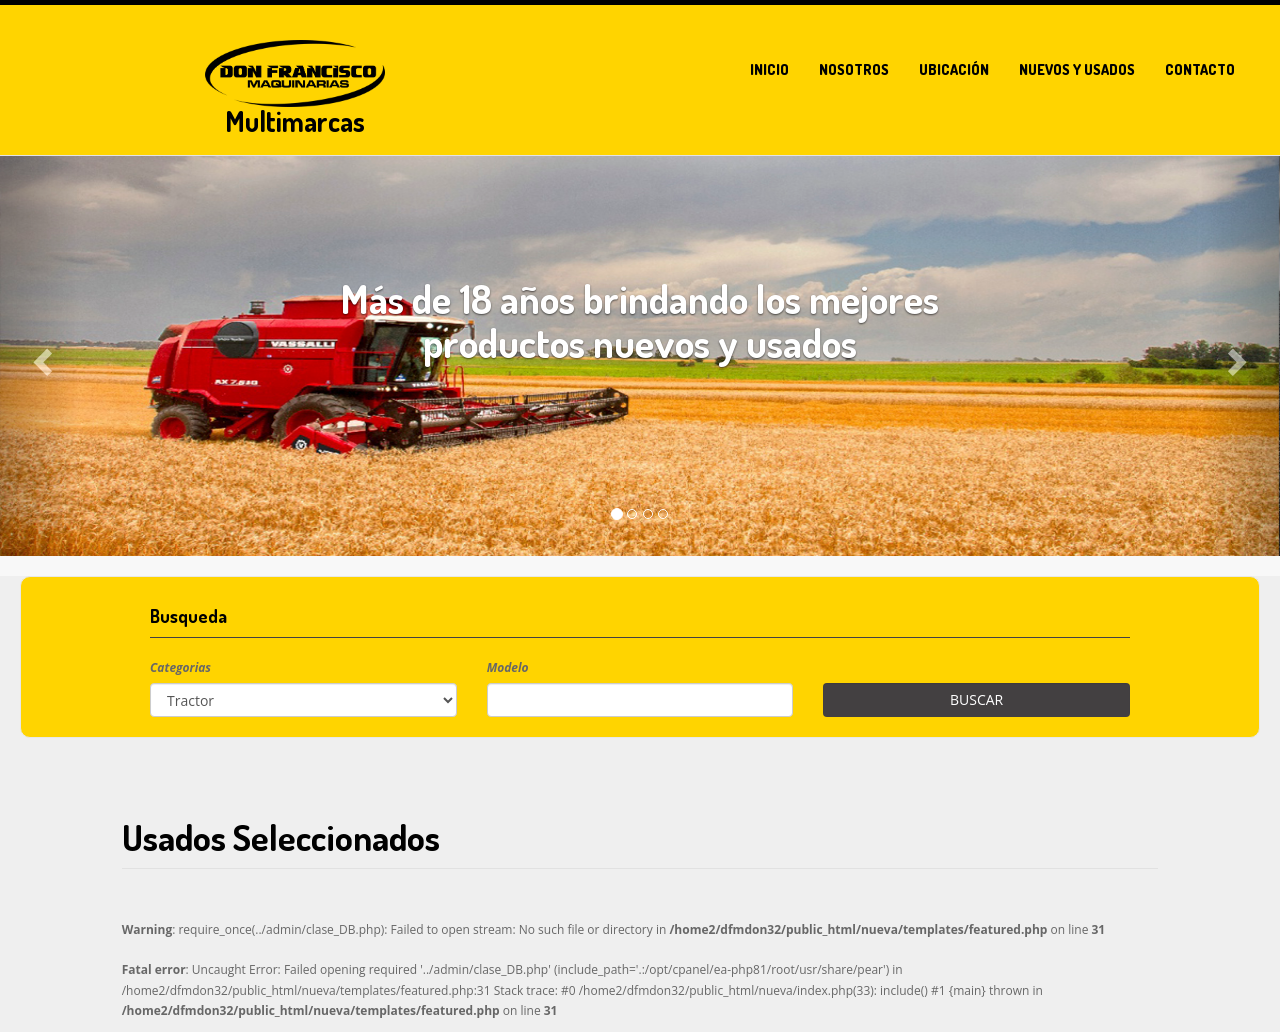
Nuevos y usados (1077, 69)
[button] (40, 356)
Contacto (1200, 69)
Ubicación (954, 69)
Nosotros (854, 69)
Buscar (976, 699)
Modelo (508, 667)
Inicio (769, 69)
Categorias (180, 667)
